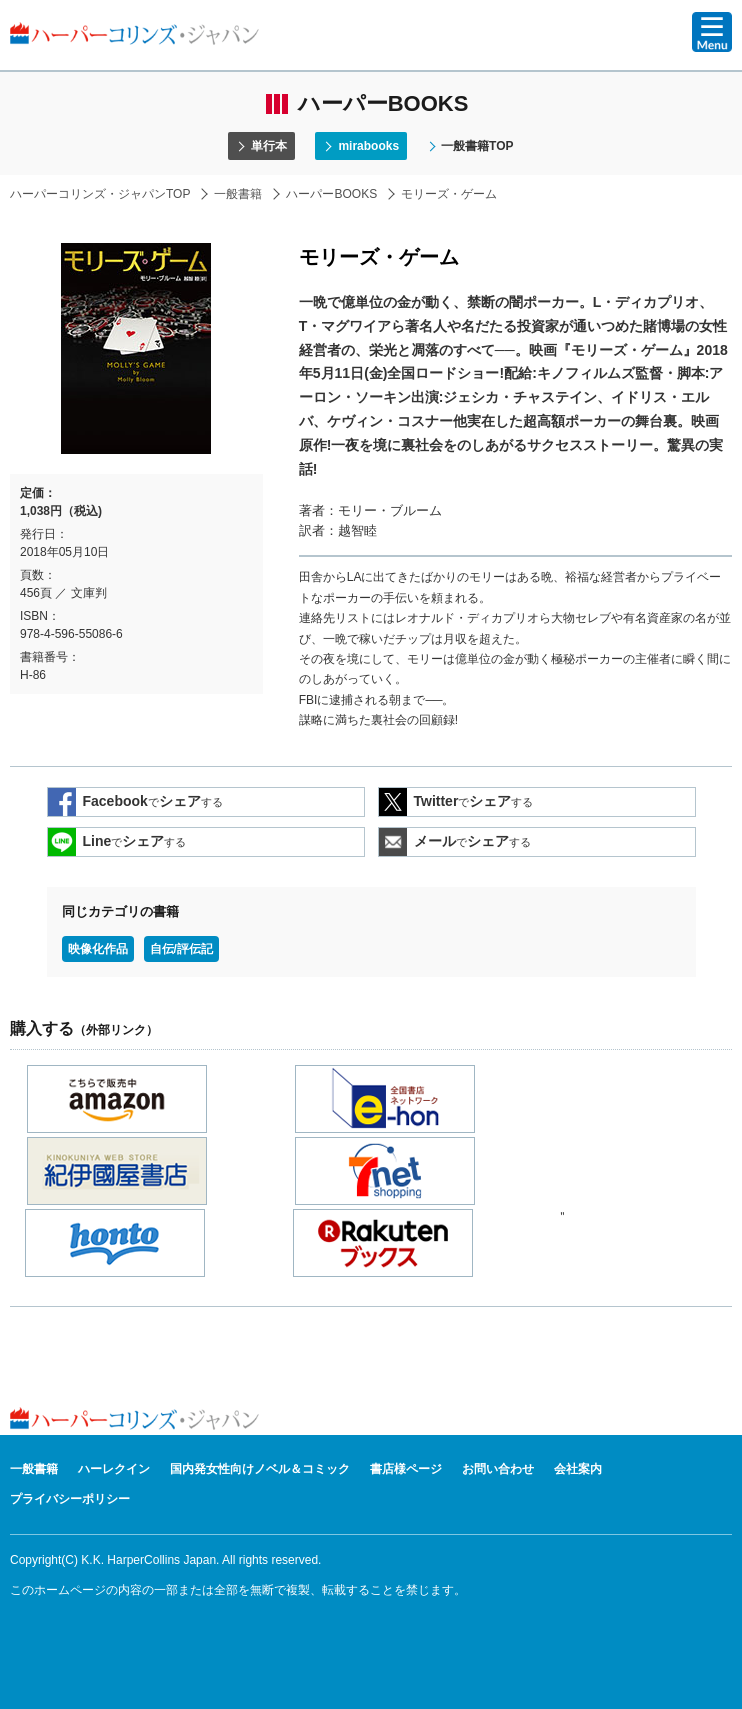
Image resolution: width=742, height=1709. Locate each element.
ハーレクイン (114, 1469)
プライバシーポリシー (70, 1499)
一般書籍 (238, 194)
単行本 (269, 146)
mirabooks (368, 146)
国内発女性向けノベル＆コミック (260, 1469)
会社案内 (578, 1469)
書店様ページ (406, 1469)
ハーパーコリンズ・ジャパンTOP (100, 194)
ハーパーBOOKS (331, 194)
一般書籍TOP (477, 146)
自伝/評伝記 (181, 949)
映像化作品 (98, 949)
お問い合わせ (498, 1469)
